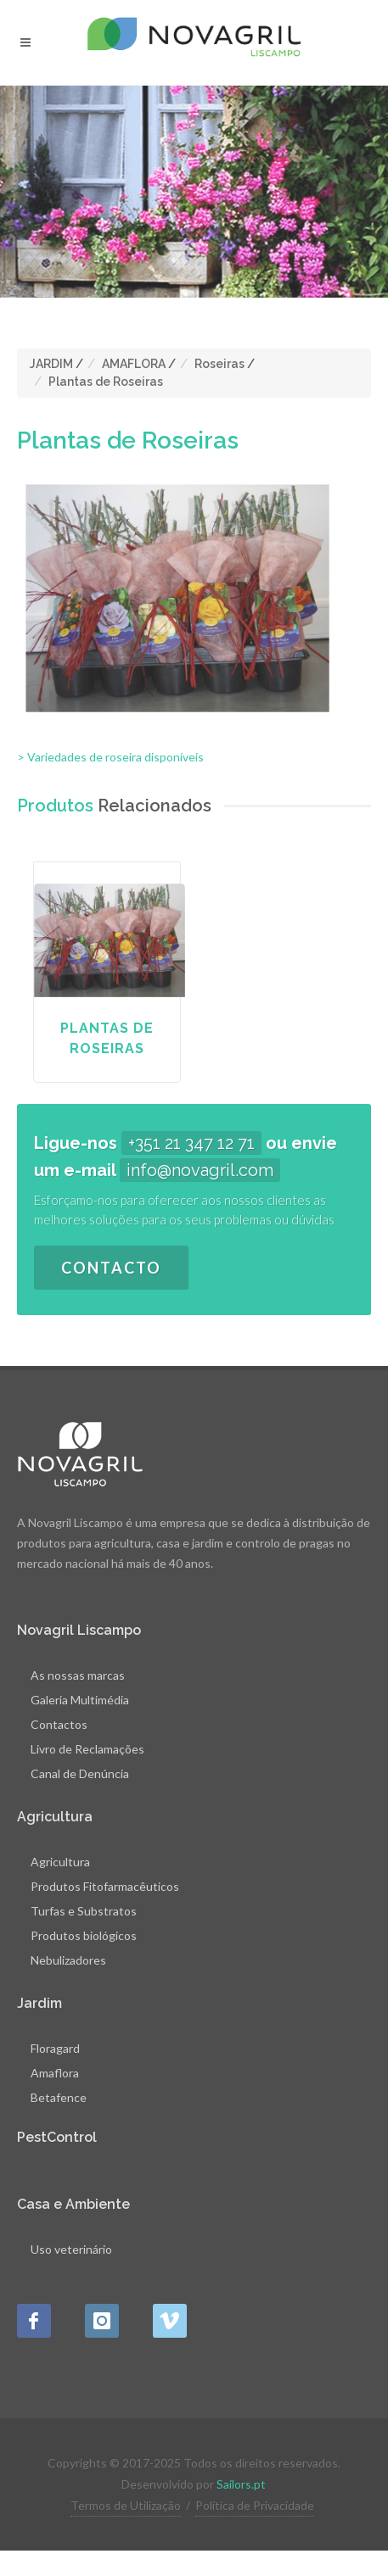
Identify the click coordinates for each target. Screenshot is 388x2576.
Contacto (111, 1267)
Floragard (55, 2048)
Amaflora (55, 2073)
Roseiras (219, 364)
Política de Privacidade (254, 2505)
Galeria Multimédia (80, 1699)
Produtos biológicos (84, 1935)
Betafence (59, 2097)
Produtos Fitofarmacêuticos (105, 1886)
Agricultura (60, 1861)
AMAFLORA (134, 364)
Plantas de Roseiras (105, 381)
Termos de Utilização (125, 2505)
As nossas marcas (78, 1675)
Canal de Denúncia (80, 1773)
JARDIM (51, 364)
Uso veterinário (71, 2249)
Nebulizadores (68, 1960)
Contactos (59, 1724)
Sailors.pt (241, 2484)
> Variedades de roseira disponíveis (110, 757)
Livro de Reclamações (87, 1749)
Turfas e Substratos (84, 1911)
